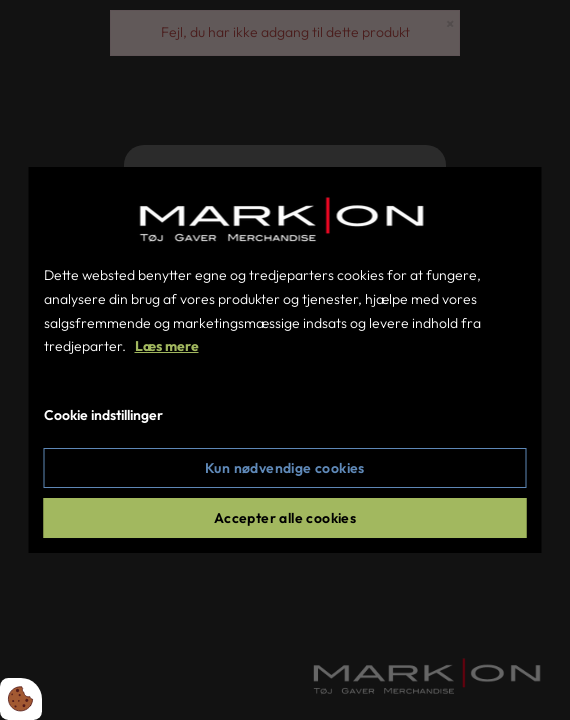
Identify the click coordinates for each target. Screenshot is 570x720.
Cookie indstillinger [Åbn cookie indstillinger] (103, 415)
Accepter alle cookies (285, 518)
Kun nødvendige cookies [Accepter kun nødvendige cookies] (285, 468)
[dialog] (285, 360)
